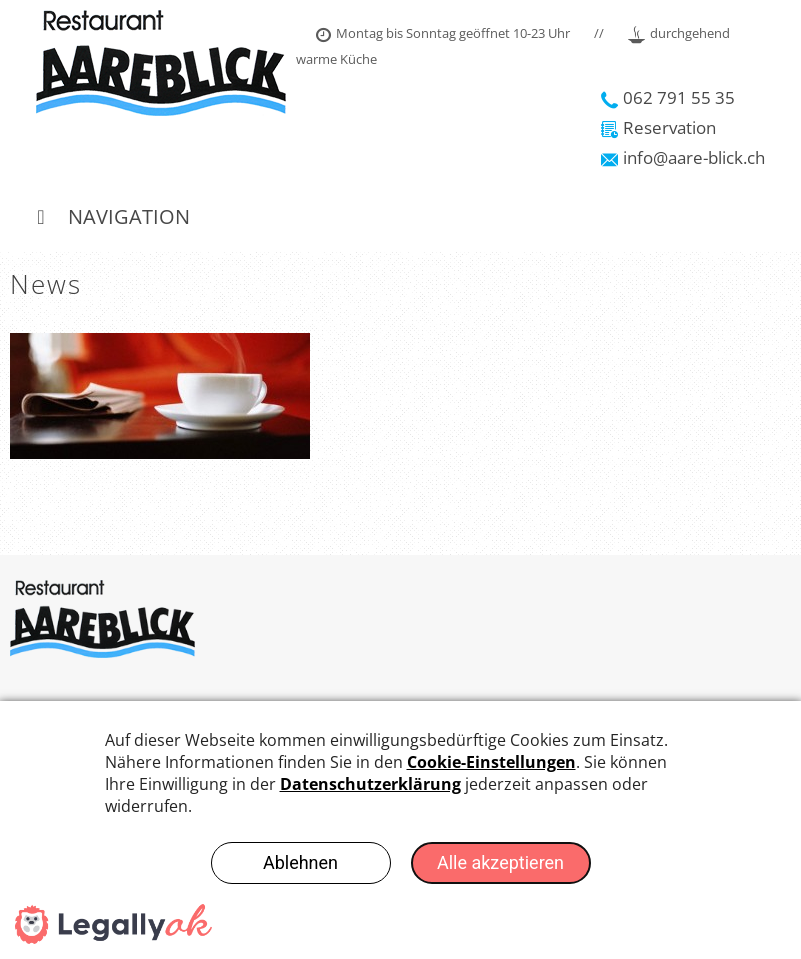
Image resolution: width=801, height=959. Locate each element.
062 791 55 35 (668, 97)
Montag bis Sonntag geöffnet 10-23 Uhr (443, 33)
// (599, 33)
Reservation (658, 127)
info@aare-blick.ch (683, 157)
